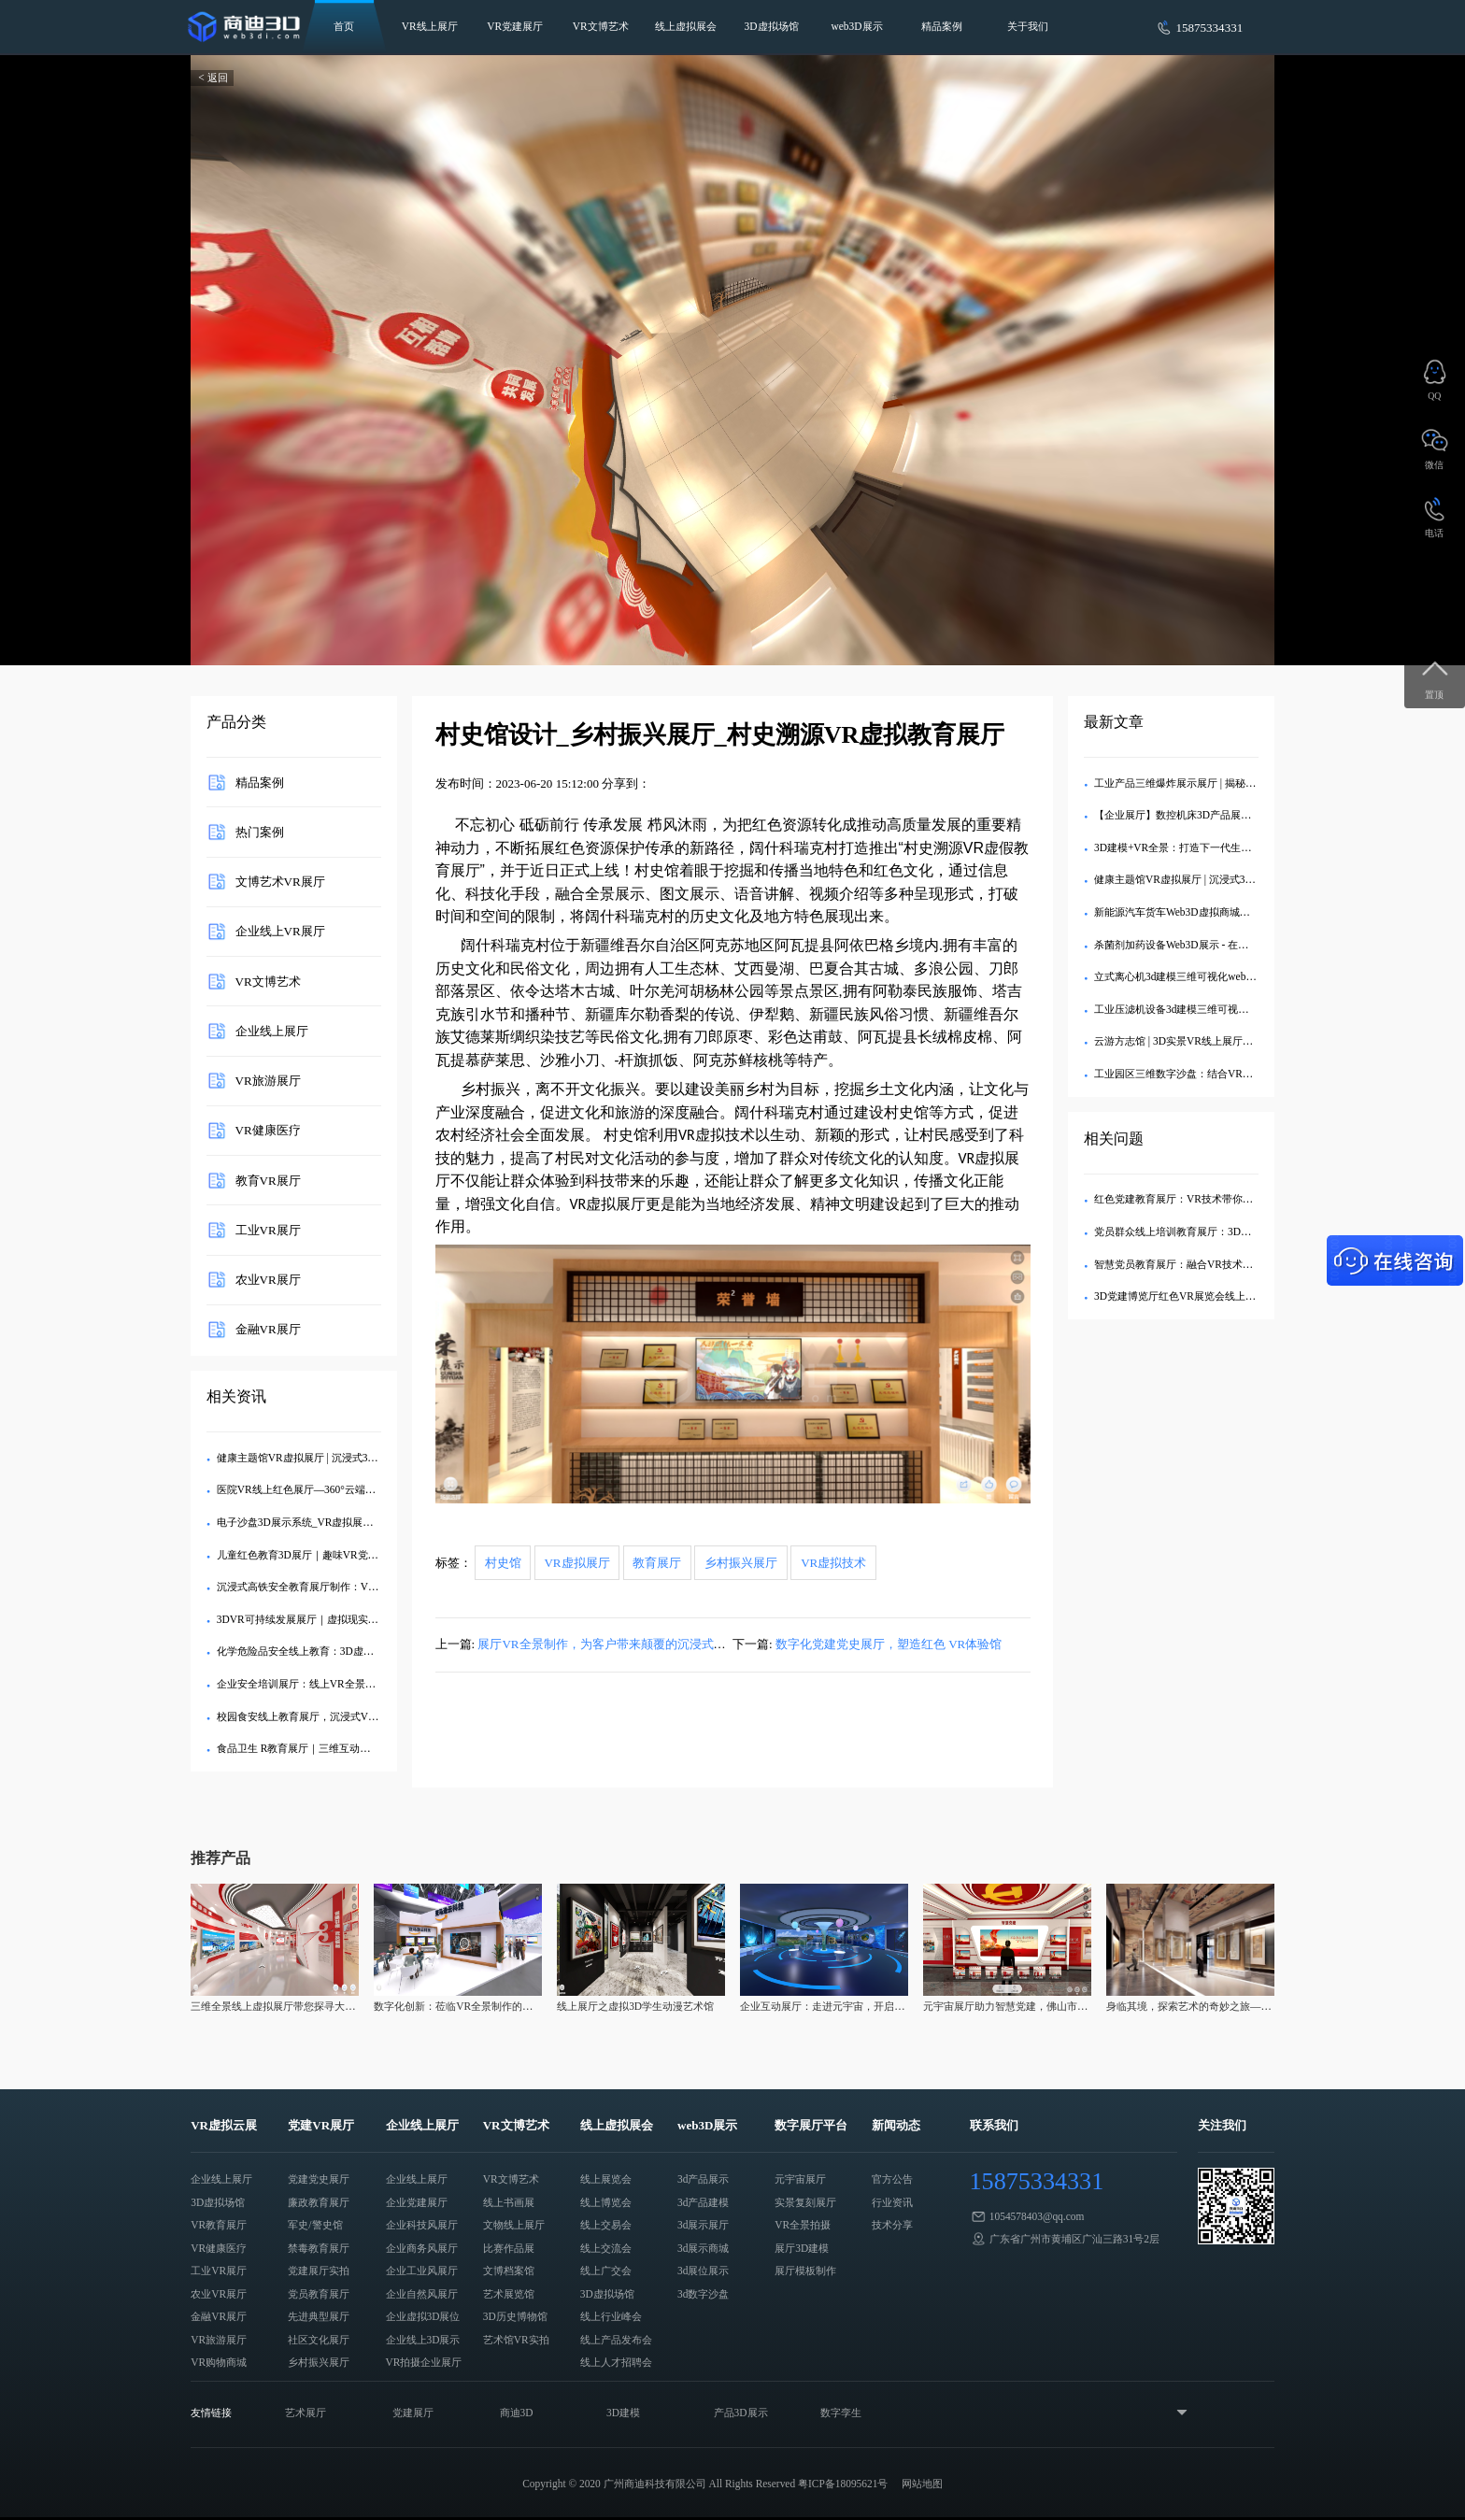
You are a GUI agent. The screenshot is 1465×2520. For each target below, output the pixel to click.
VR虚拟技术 (833, 1563)
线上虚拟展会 (686, 26)
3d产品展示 (703, 2179)
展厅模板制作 (805, 2270)
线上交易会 (606, 2224)
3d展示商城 (703, 2248)
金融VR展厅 (268, 1329)
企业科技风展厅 (422, 2224)
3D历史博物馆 (515, 2316)
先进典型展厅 (318, 2316)
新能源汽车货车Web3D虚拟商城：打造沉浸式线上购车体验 (1228, 912)
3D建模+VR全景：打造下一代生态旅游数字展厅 (1203, 847)
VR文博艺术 (601, 26)
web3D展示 (857, 26)
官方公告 (892, 2179)
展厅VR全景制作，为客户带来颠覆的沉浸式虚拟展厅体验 (631, 1644)
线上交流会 (606, 2248)
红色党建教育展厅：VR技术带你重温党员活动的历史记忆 (1225, 1198)
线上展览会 (606, 2179)
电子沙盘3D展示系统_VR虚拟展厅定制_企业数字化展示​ (344, 1522)
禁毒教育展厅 (318, 2248)
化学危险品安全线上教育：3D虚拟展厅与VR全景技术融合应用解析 (369, 1651)
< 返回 (212, 78)
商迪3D (516, 2412)
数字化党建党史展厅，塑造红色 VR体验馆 (888, 1644)
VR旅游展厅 (268, 1081)
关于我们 (1027, 26)
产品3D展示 (741, 2412)
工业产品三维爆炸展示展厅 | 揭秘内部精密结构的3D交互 (1222, 783)
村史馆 (503, 1563)
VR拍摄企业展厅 (424, 2362)
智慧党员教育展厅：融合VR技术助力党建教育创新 (1209, 1264)
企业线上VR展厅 (280, 931)
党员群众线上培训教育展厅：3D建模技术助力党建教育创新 (1229, 1231)
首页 (344, 26)
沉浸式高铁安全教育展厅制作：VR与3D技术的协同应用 (344, 1586)
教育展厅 (657, 1563)
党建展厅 (413, 2412)
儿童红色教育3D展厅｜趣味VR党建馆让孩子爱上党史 (339, 1554)
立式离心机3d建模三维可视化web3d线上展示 (1196, 976)
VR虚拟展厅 (576, 1563)
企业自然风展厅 (422, 2293)
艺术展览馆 (508, 2293)
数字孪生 (840, 2412)
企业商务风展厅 (422, 2248)
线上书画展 (508, 2202)
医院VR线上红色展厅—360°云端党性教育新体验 (327, 1489)
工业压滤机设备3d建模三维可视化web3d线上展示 (1206, 1009)
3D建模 (623, 2412)
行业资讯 (892, 2202)
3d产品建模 (703, 2202)
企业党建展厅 (417, 2202)
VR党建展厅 (515, 26)
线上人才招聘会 (616, 2362)
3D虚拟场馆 (772, 26)
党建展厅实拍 (318, 2270)
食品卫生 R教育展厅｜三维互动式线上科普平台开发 (334, 1748)
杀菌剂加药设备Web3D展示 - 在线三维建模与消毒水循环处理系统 (1243, 944)
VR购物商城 (219, 2362)
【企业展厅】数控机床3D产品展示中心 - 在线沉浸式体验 (1223, 814)
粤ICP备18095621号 (843, 2483)
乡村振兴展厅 (740, 1563)
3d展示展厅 (703, 2224)
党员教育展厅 (318, 2293)
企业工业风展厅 (422, 2270)
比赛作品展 (508, 2248)
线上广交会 (606, 2270)
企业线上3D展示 (423, 2339)
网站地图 (922, 2483)
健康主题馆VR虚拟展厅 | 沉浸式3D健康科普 (317, 1457)
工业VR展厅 (268, 1229)
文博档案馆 (508, 2270)
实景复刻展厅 (805, 2202)
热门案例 (259, 831)
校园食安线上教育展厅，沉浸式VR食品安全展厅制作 (337, 1716)
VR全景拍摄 (803, 2224)
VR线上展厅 (430, 26)
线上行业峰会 (611, 2316)
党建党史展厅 (318, 2179)
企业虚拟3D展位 (423, 2316)
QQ (1434, 396)
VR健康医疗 (268, 1130)
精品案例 (941, 26)
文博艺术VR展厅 (280, 882)
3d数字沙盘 (703, 2293)
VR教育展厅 (219, 2224)
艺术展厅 (305, 2412)
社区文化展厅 (318, 2339)
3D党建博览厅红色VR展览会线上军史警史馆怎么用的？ (1221, 1296)
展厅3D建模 (802, 2248)
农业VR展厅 (268, 1280)
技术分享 (892, 2224)
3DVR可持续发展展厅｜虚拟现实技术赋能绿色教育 (333, 1619)
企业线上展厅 (271, 1030)
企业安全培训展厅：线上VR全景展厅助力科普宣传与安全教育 (358, 1683)
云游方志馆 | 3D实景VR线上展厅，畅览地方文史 (1204, 1040)
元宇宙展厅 (800, 2179)
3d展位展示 (703, 2270)
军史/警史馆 (315, 2224)
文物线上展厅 (514, 2224)
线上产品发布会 (616, 2339)
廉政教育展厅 (318, 2202)
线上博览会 (606, 2202)
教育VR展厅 (268, 1180)
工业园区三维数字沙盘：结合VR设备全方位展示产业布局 (1225, 1073)
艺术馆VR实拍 (516, 2339)
